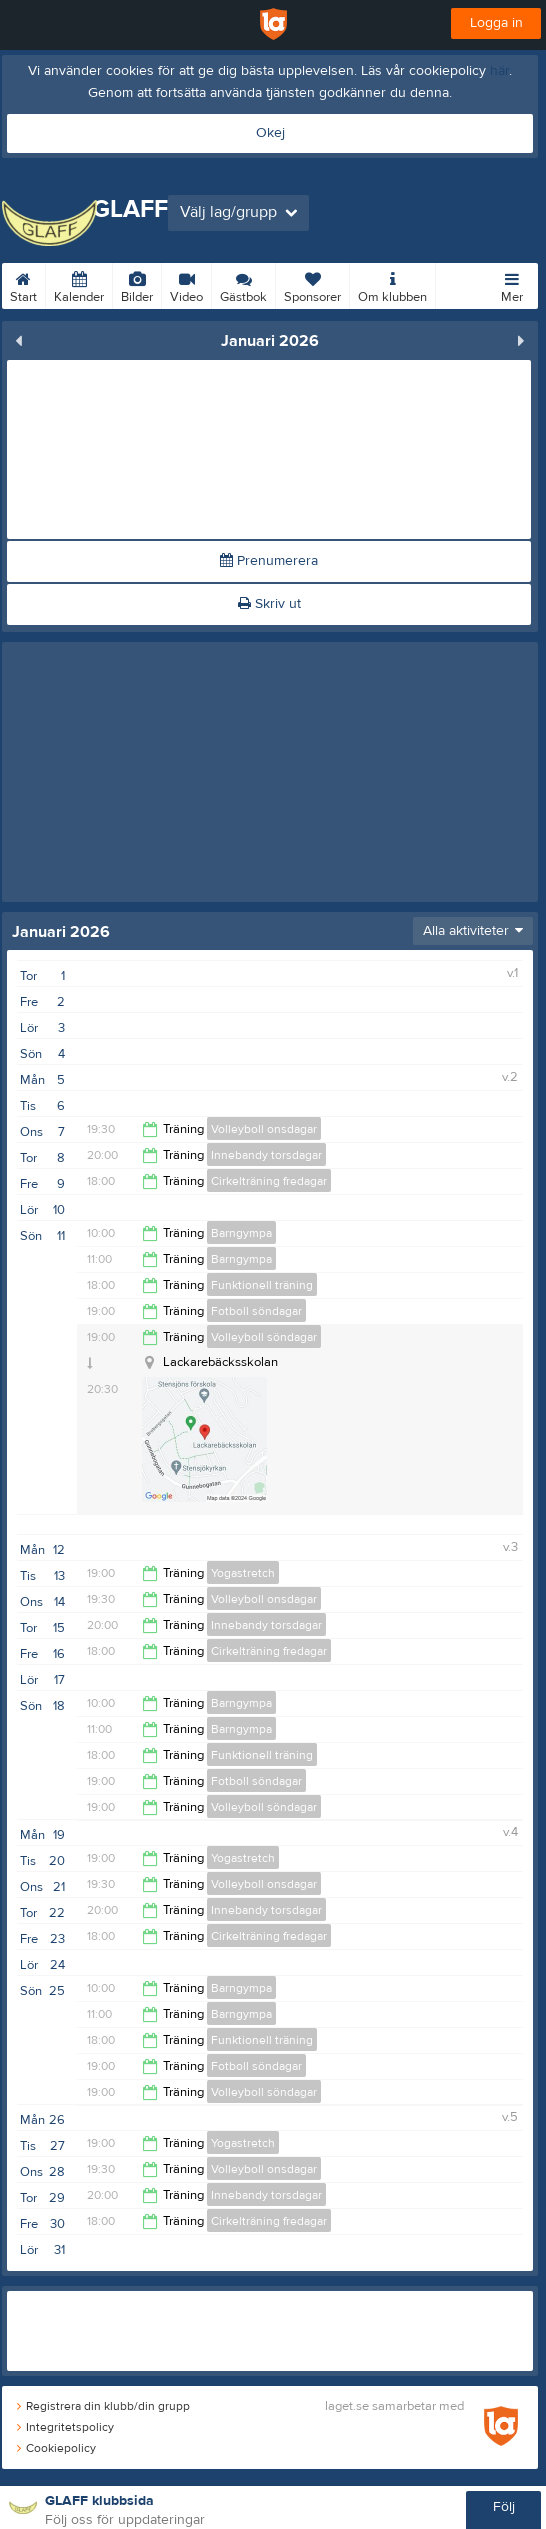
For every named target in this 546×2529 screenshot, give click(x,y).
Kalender (79, 284)
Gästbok (243, 284)
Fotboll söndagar (256, 1311)
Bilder (137, 284)
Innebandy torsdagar (266, 1155)
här (499, 71)
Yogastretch (243, 1573)
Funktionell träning (262, 1285)
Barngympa (241, 1233)
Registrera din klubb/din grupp (103, 2406)
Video (186, 284)
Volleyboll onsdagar (264, 1129)
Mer (512, 284)
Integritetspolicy (65, 2427)
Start (23, 284)
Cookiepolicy (56, 2448)
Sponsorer (312, 284)
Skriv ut (269, 604)
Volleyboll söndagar (264, 1337)
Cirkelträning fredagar (269, 1181)
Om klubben (392, 284)
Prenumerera (269, 561)
